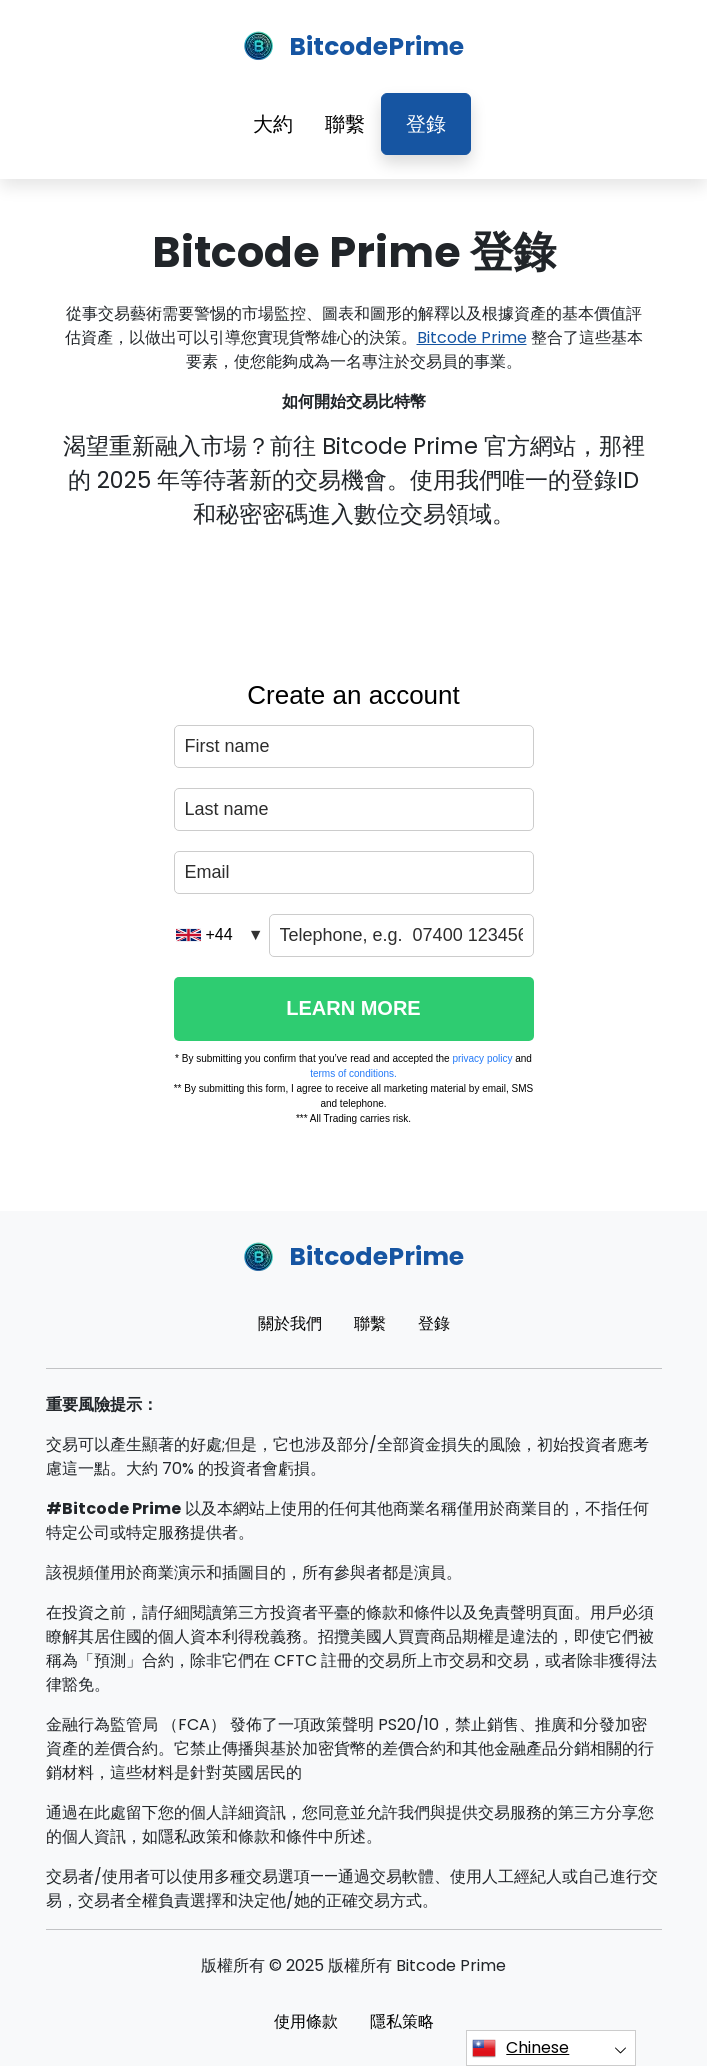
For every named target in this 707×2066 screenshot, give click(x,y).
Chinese (520, 2048)
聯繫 (345, 124)
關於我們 (290, 1323)
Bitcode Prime (472, 337)
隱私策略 (402, 2021)
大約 (273, 124)
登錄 (426, 124)
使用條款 (306, 2021)
